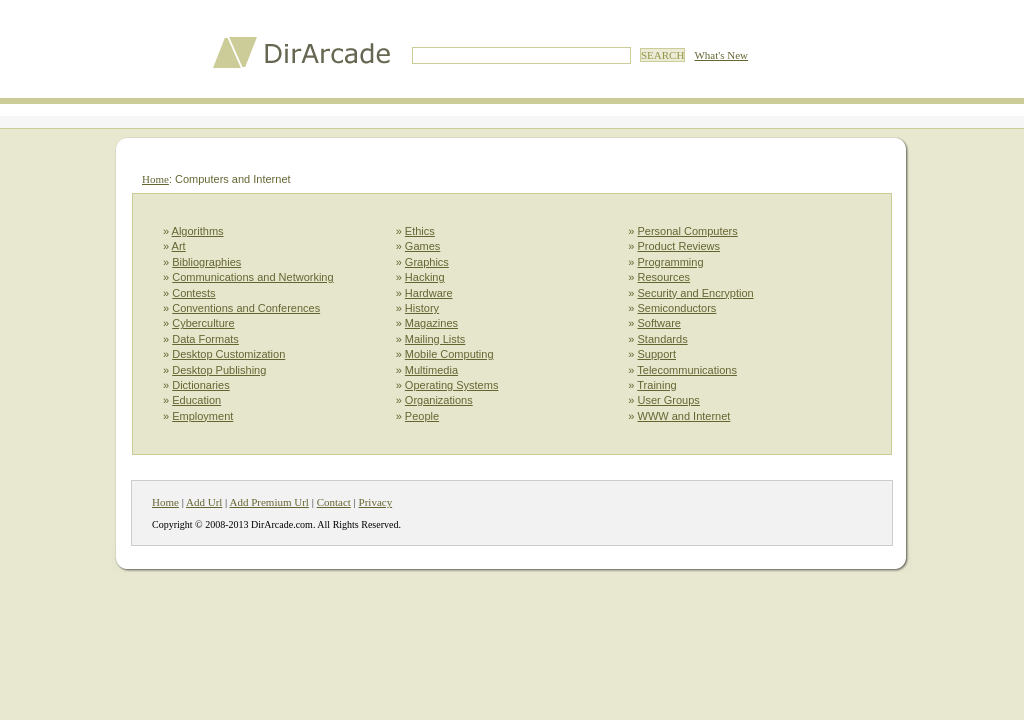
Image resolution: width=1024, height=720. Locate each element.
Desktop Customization (228, 354)
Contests (193, 293)
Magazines (431, 323)
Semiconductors (677, 308)
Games (422, 246)
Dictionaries (200, 385)
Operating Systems (452, 385)
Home (155, 179)
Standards (663, 339)
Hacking (425, 277)
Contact (334, 502)
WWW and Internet (684, 416)
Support (657, 354)
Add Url (204, 502)
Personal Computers (688, 231)
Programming (671, 262)
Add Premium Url (268, 502)
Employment (202, 416)
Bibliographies (206, 262)
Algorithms (198, 231)
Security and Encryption (696, 293)
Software (659, 323)
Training (656, 385)
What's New (721, 55)
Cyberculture (203, 323)
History (422, 308)
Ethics (420, 231)
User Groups (669, 400)
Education (196, 400)
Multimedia (431, 370)
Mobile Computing (449, 354)
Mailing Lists (435, 339)
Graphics (427, 262)
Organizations (439, 400)
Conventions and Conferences (246, 308)
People (422, 416)
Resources (664, 277)
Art (179, 246)
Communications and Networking (252, 277)
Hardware (429, 293)
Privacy (376, 502)
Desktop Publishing (219, 370)
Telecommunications (687, 370)
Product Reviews (679, 246)
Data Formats (205, 339)
